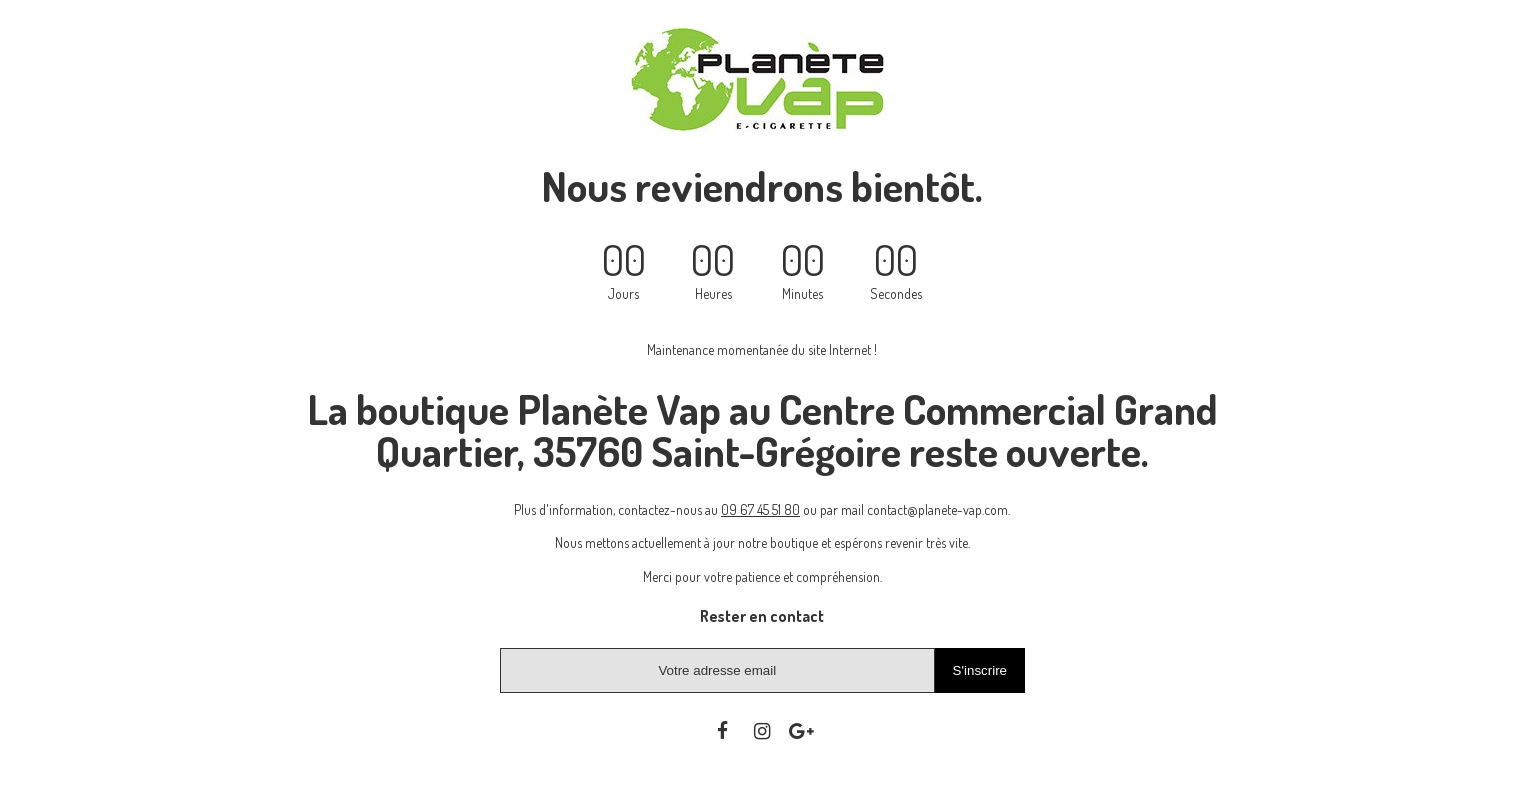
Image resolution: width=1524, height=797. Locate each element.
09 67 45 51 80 (760, 509)
